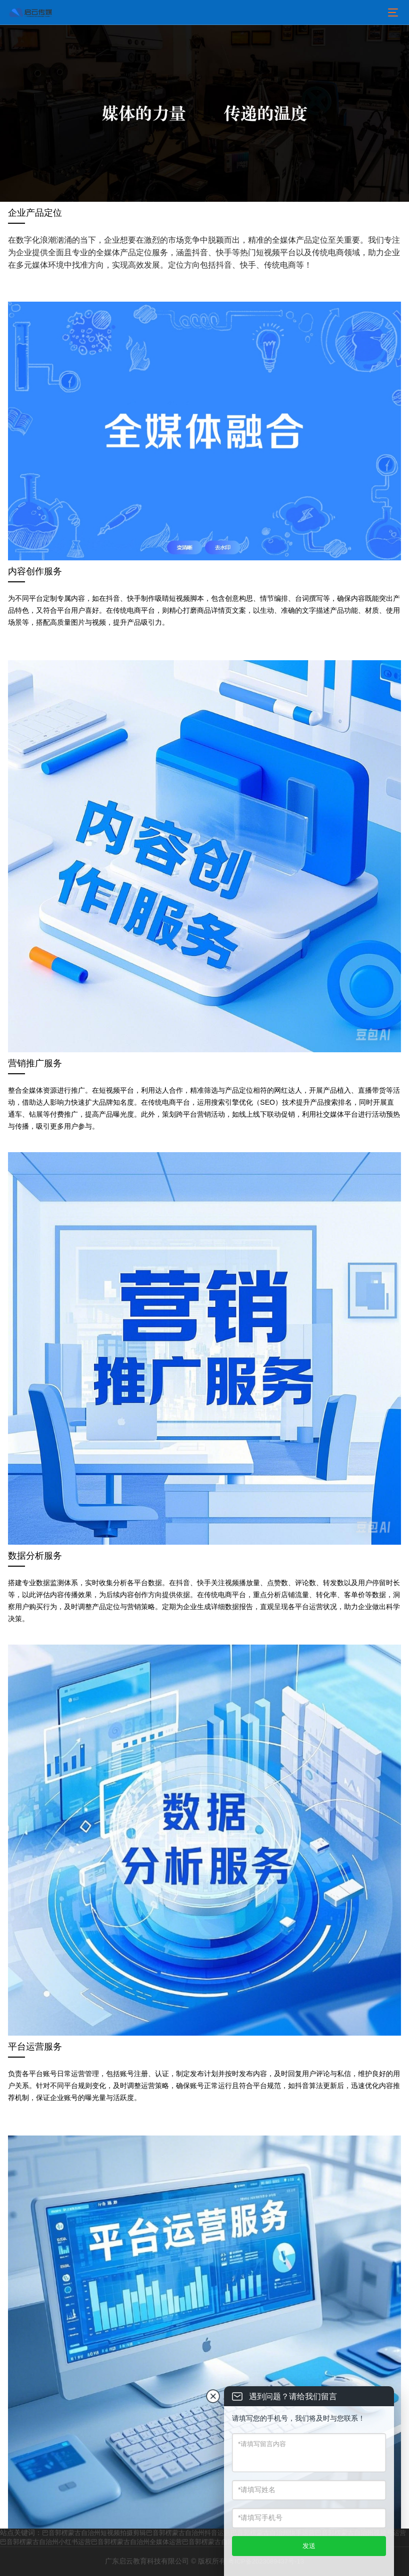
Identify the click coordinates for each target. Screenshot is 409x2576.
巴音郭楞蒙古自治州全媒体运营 (136, 2542)
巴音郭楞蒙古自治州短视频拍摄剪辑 (94, 2533)
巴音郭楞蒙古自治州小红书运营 (45, 2542)
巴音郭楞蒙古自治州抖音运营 (188, 2533)
